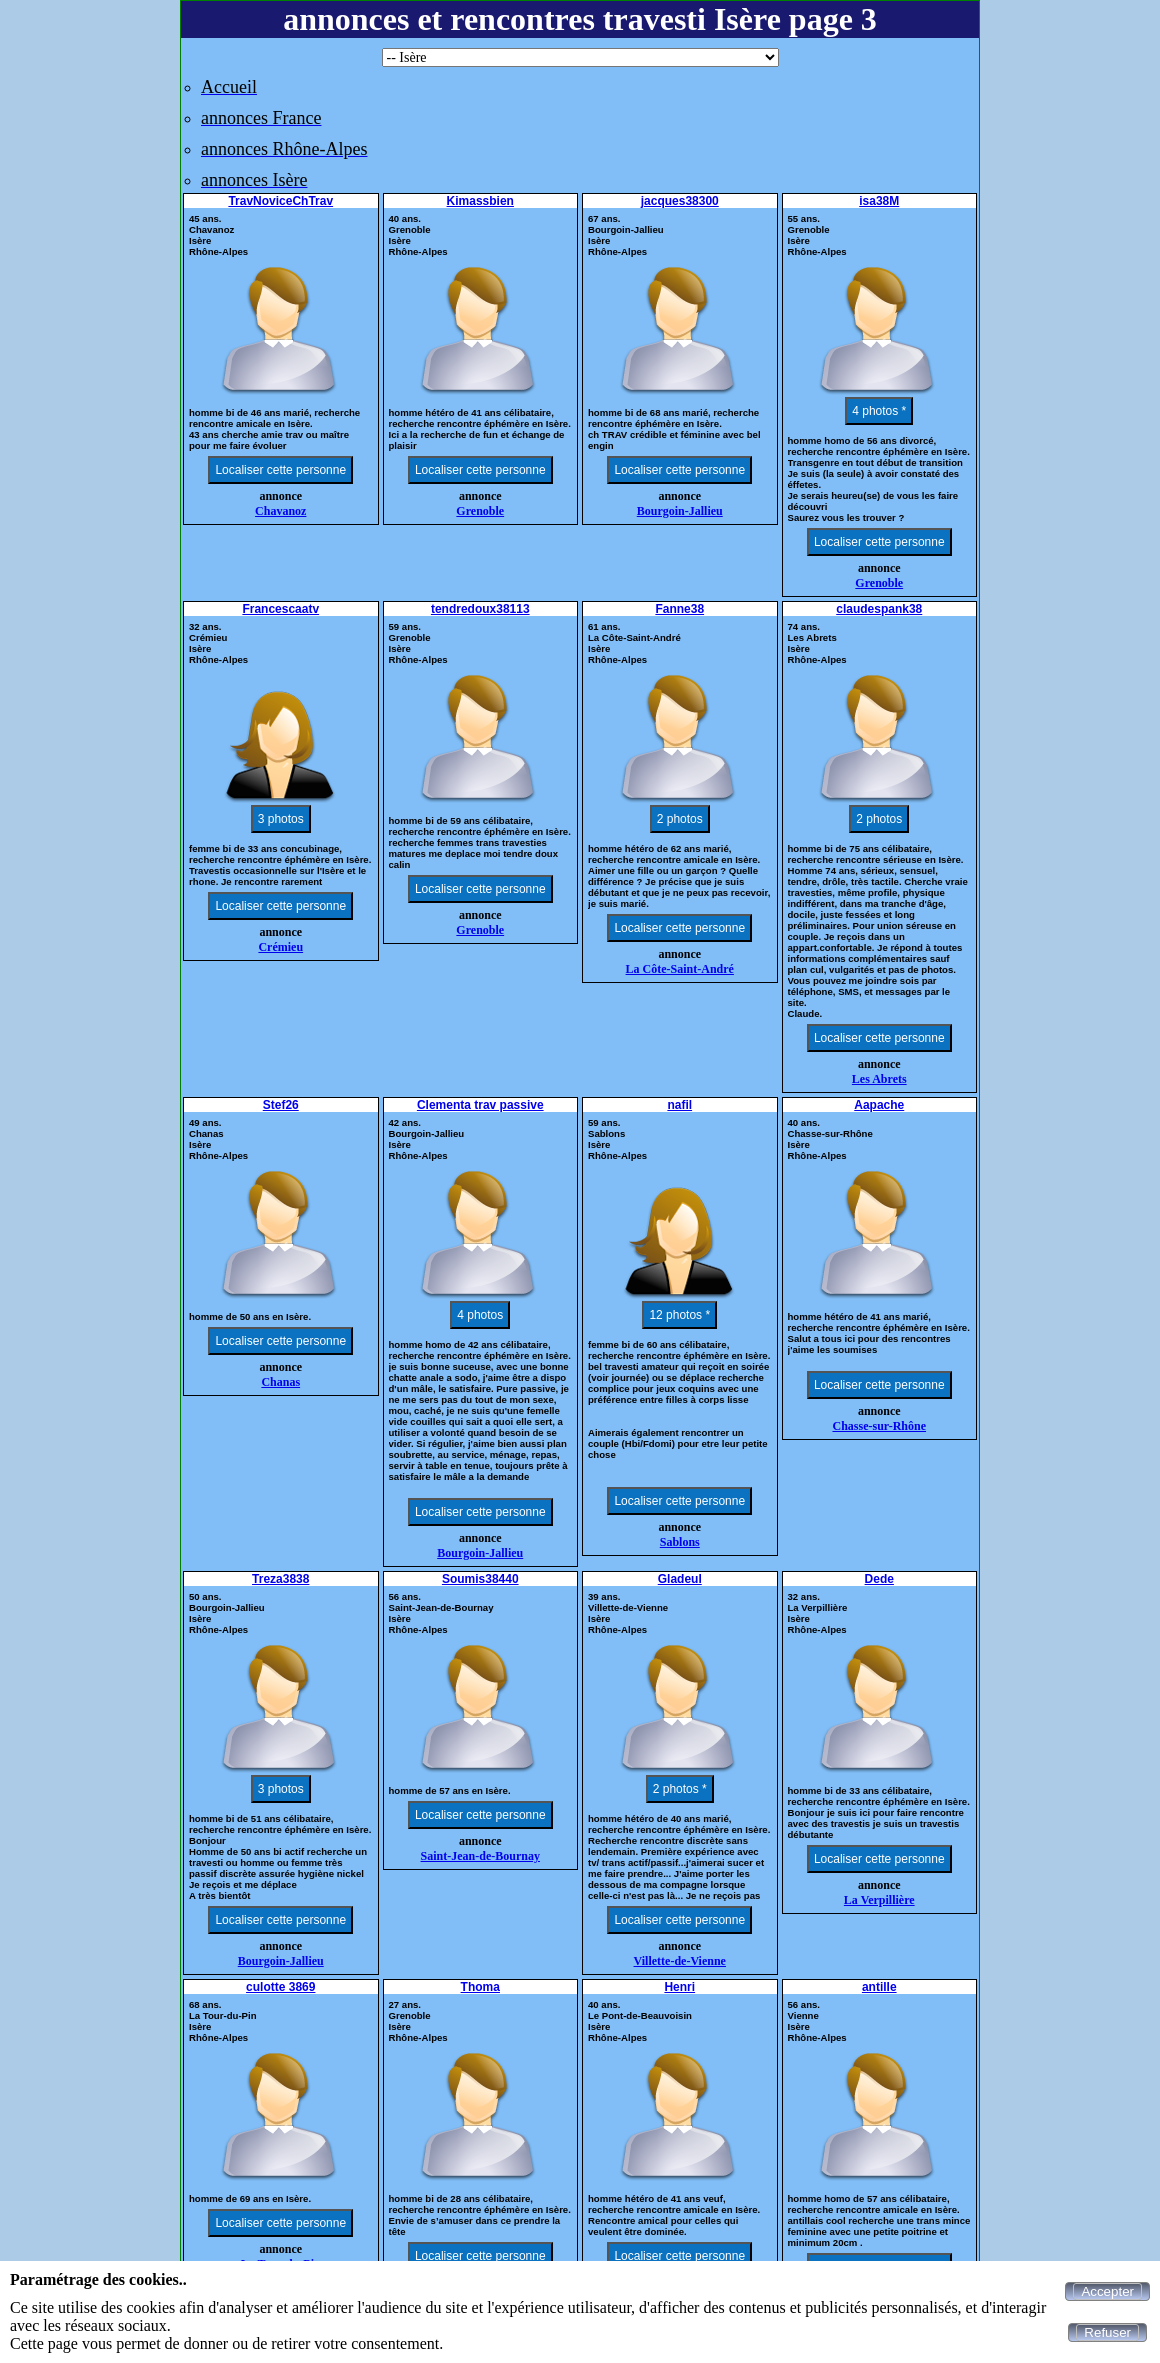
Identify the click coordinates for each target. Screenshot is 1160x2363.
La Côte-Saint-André (680, 969)
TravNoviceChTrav (280, 201)
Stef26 (281, 1105)
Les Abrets (879, 1079)
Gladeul (680, 1579)
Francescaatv (280, 609)
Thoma (480, 1987)
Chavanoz (280, 511)
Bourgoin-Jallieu (680, 511)
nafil (679, 1105)
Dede (879, 1579)
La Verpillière (879, 1900)
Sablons (680, 1542)
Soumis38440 (480, 1579)
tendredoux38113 (480, 609)
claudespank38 (879, 609)
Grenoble (480, 511)
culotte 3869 (280, 1987)
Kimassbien (480, 201)
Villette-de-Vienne (680, 1961)
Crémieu (280, 947)
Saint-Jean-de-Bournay (480, 1856)
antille (879, 1987)
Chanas (280, 1382)
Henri (679, 1987)
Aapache (879, 1105)
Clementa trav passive (480, 1105)
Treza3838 (280, 1579)
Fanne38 (679, 609)
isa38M (879, 201)
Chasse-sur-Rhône (879, 1426)
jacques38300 (680, 201)
